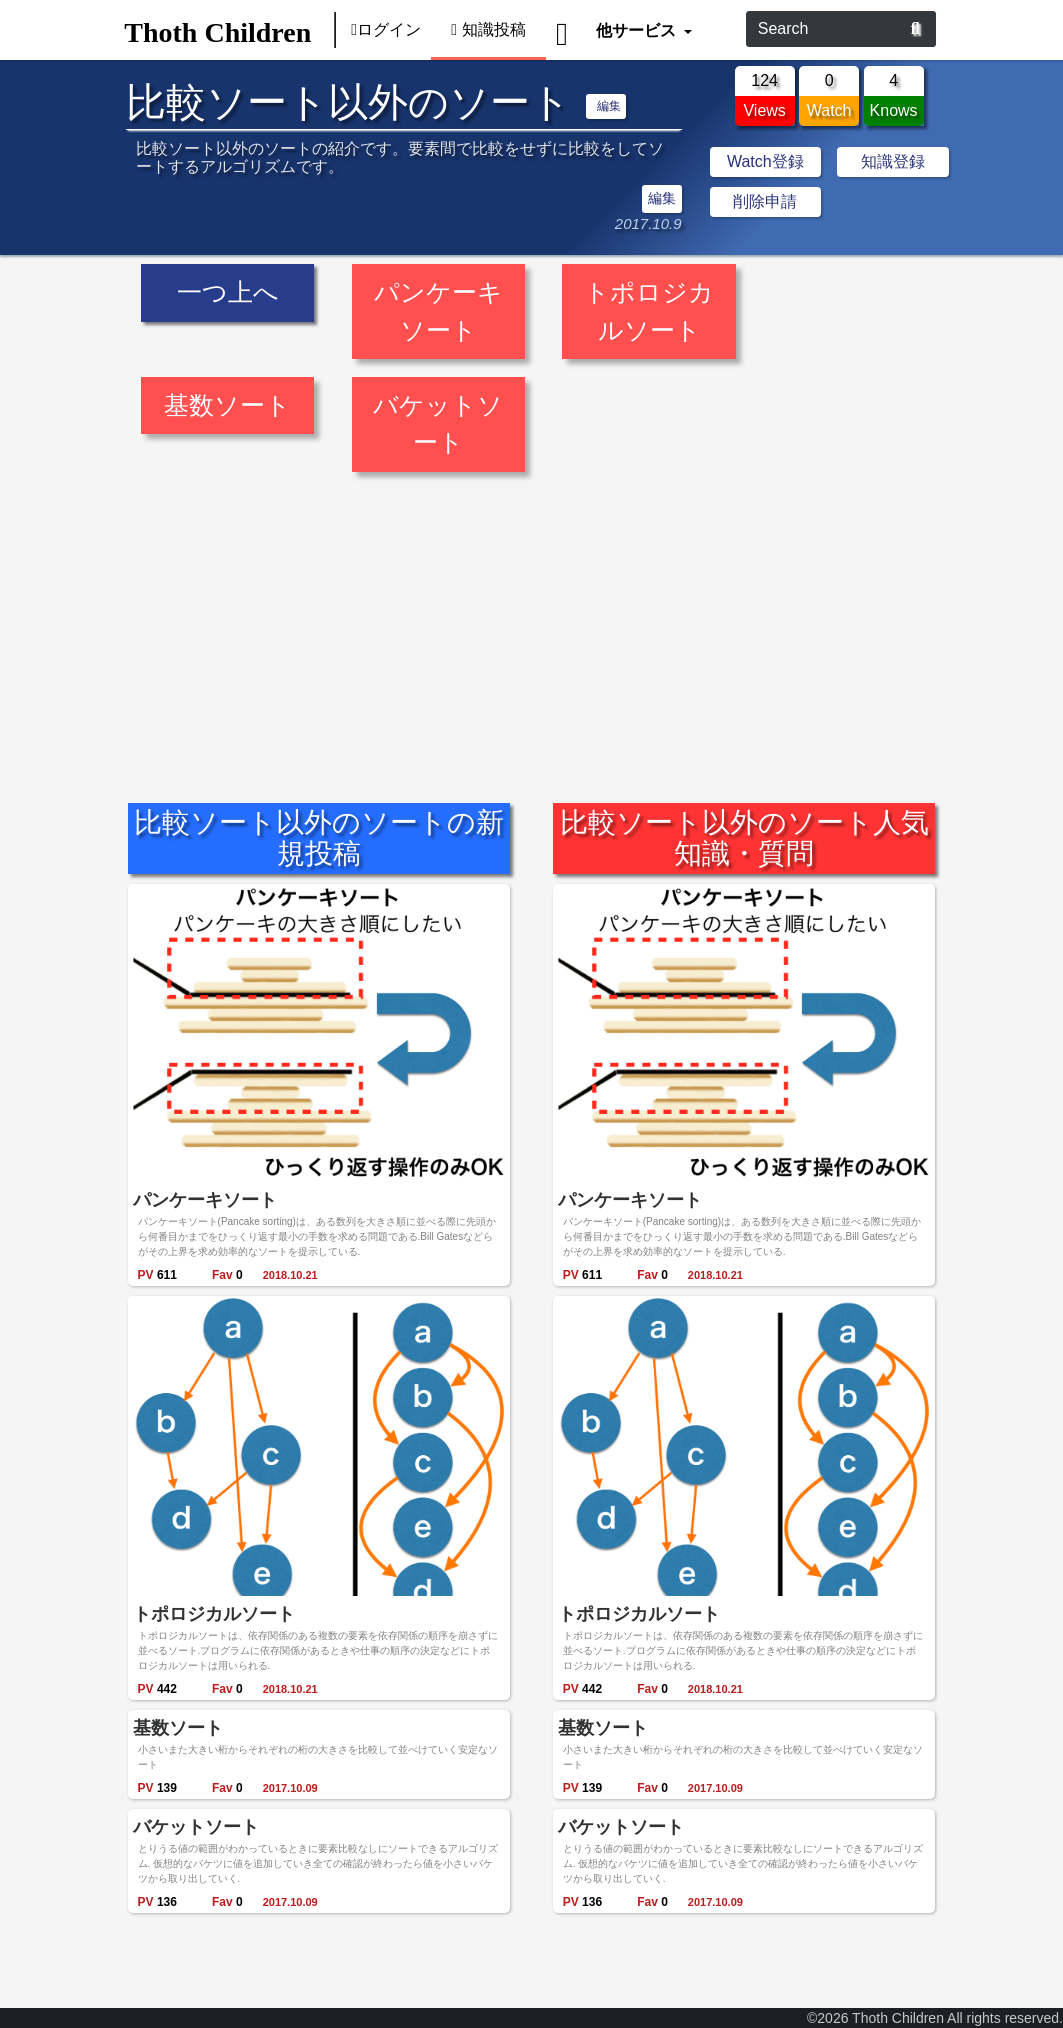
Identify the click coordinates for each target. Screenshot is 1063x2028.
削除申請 (765, 201)
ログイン (386, 29)
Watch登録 (765, 161)
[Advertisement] (531, 626)
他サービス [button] (637, 29)
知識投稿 (488, 29)
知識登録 (893, 161)
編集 (609, 106)
